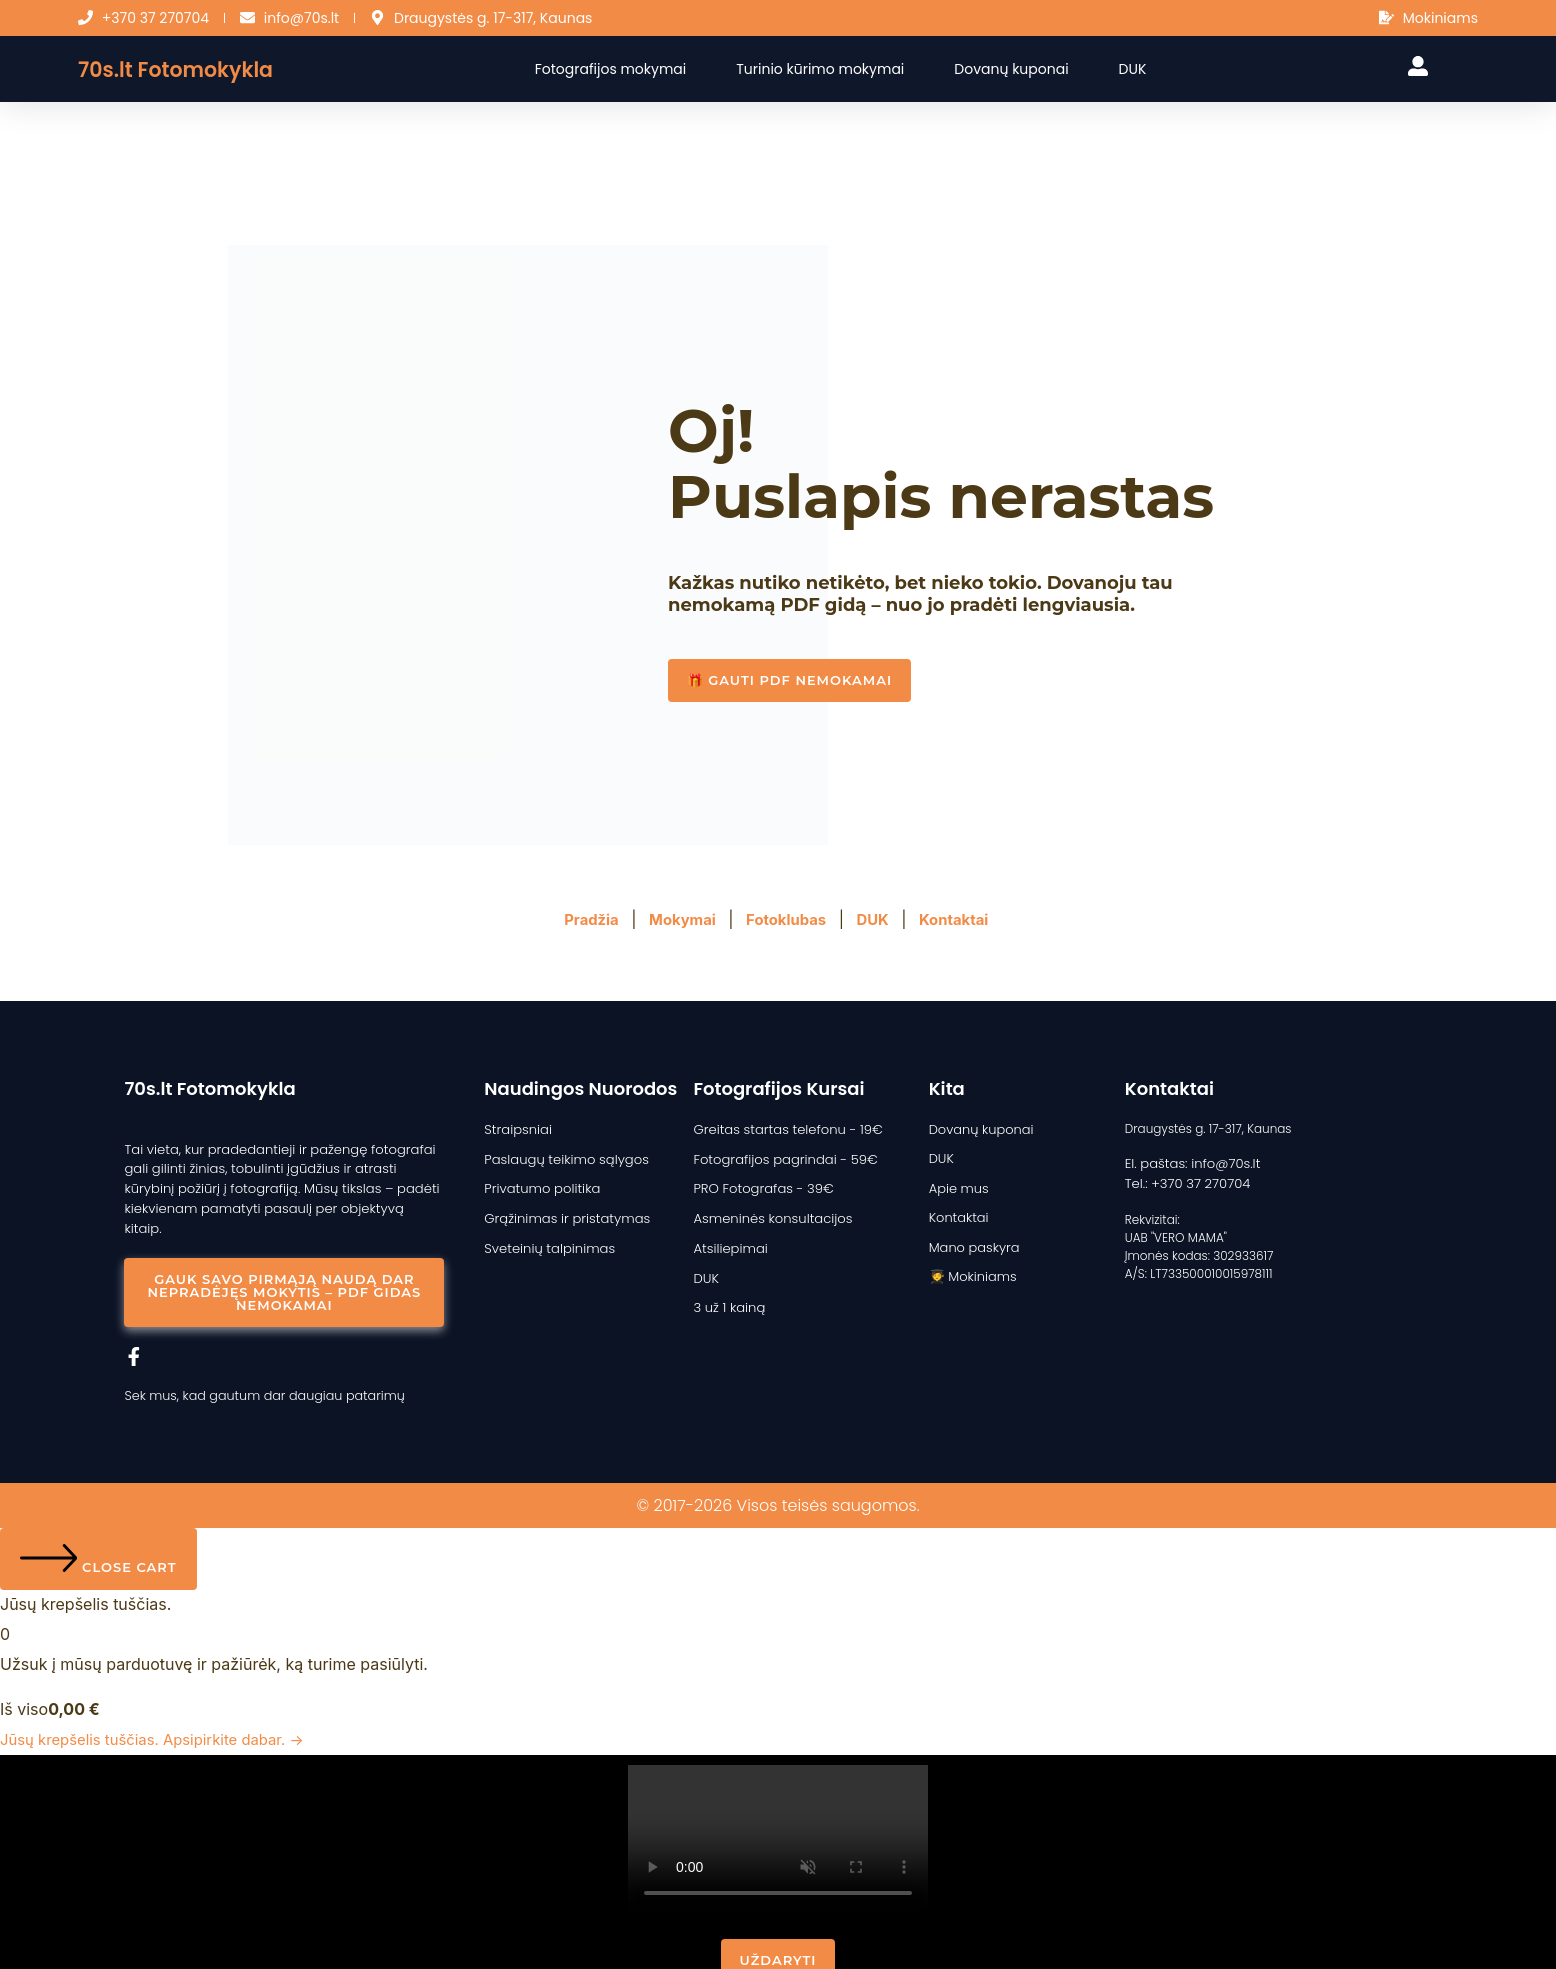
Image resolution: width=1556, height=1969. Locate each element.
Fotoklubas (787, 919)
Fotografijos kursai (778, 1088)
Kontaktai (964, 919)
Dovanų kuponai (1028, 69)
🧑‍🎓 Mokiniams (969, 1268)
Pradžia (581, 919)
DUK (1149, 69)
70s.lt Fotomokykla (192, 68)
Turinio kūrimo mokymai (837, 69)
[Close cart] (98, 1534)
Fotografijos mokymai (627, 69)
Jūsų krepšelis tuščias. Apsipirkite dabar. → (164, 1714)
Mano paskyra (971, 1240)
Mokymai (677, 919)
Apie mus (956, 1184)
